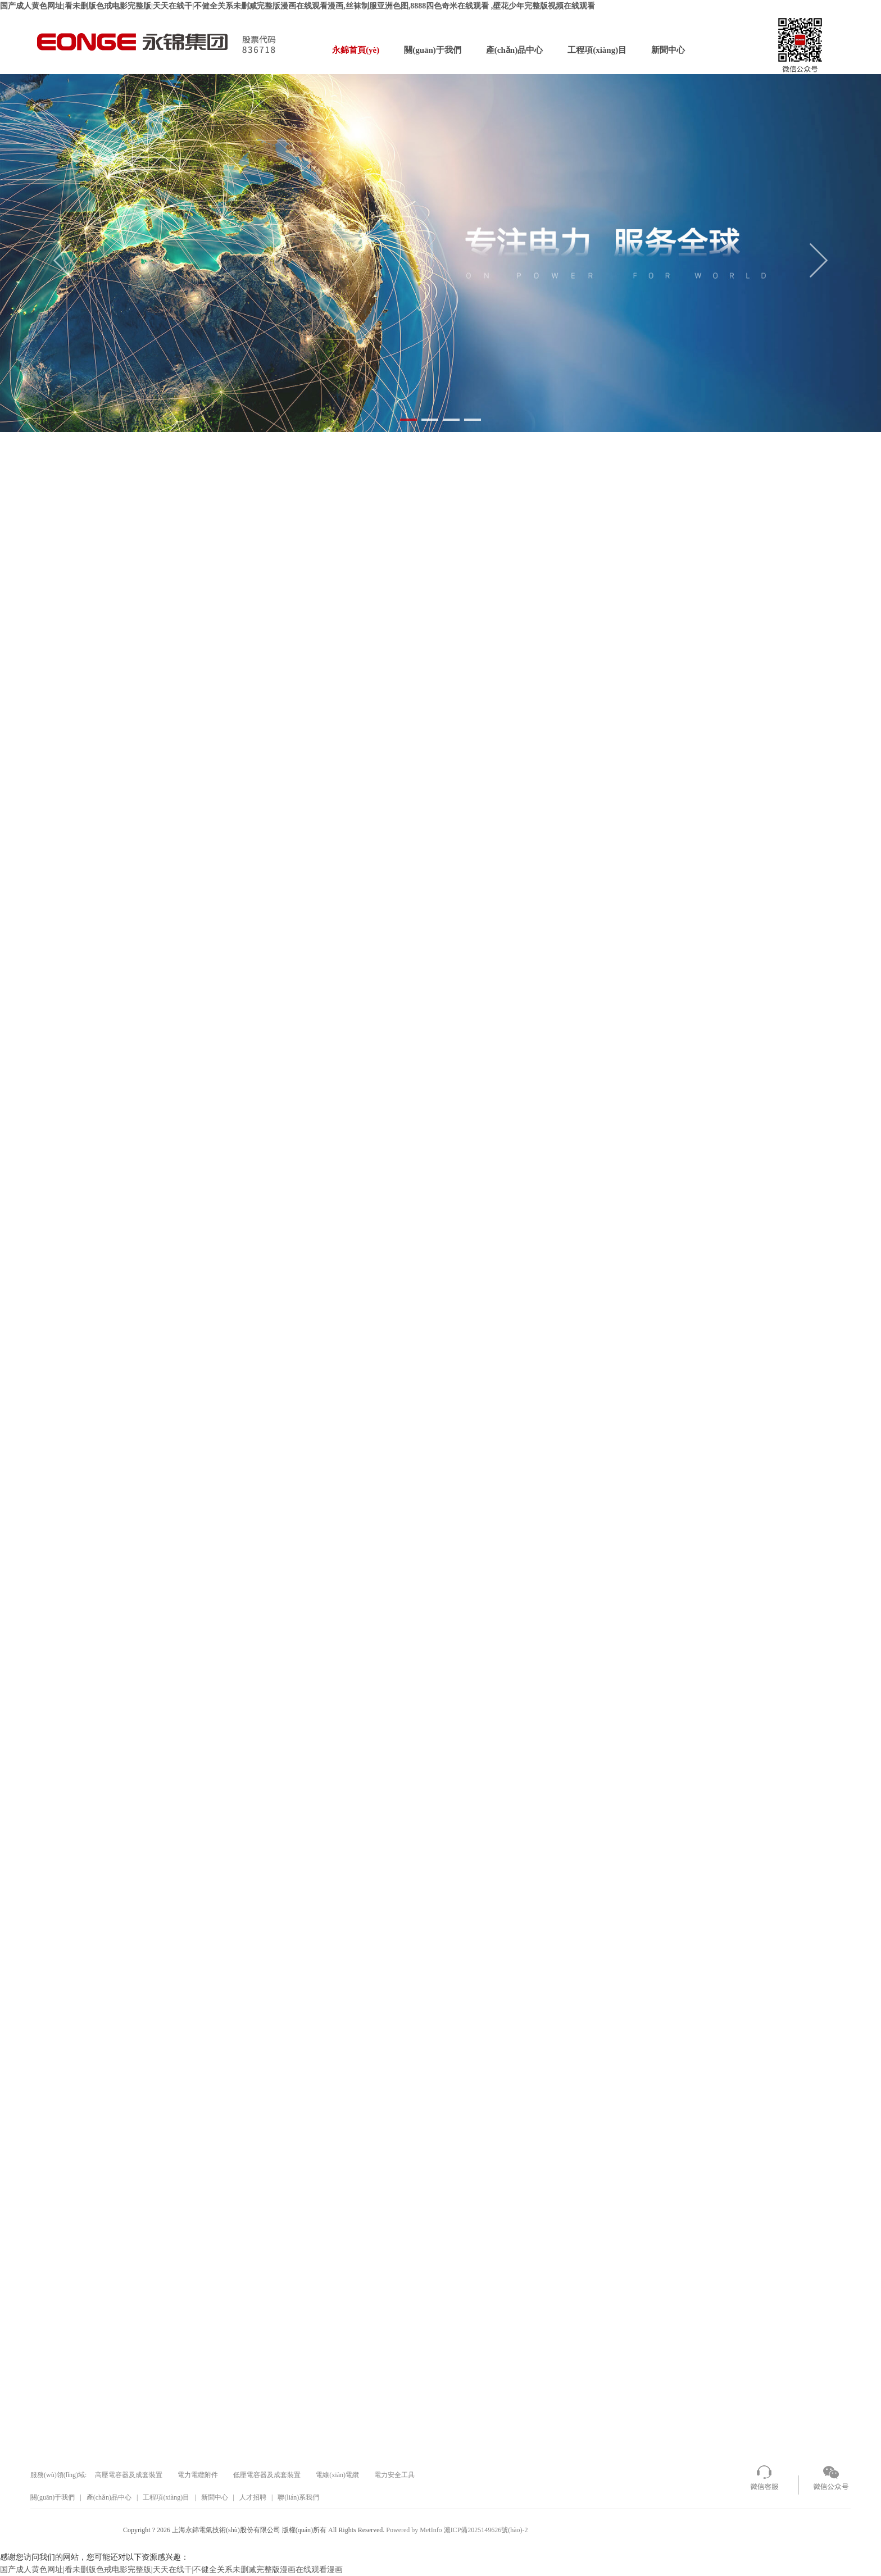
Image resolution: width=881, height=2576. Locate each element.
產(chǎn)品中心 (514, 50)
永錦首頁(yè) (355, 50)
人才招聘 (252, 2497)
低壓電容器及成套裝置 (267, 2475)
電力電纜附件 (198, 2475)
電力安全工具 (394, 2475)
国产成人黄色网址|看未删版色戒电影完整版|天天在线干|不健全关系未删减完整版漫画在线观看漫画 (171, 2569)
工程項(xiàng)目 (596, 50)
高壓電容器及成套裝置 (128, 2475)
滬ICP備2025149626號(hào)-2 (486, 2530)
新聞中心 (668, 50)
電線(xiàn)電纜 (337, 2475)
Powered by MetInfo (413, 2530)
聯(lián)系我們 (298, 2497)
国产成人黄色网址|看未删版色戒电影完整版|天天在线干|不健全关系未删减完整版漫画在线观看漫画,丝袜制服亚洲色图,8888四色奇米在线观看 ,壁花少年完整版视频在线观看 (297, 6)
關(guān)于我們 (432, 50)
